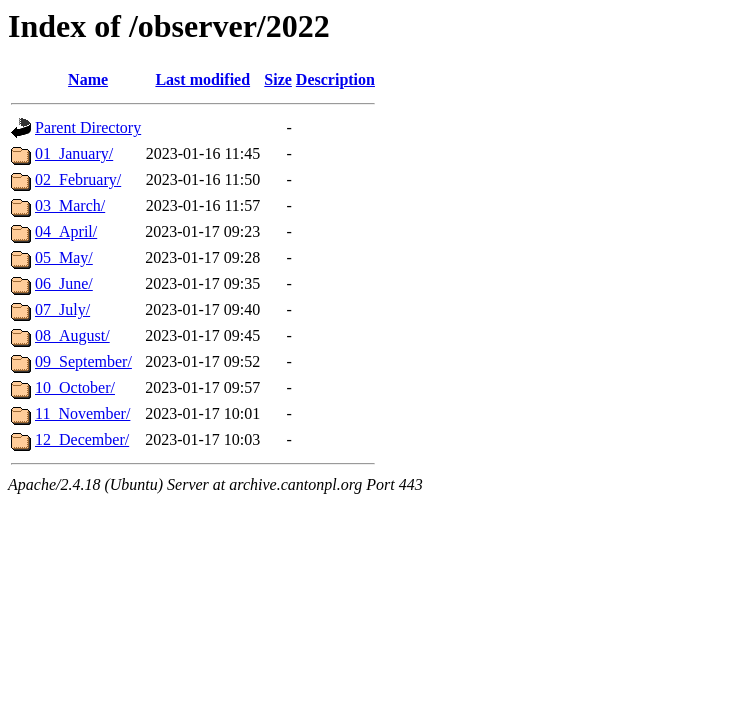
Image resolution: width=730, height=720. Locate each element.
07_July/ (62, 309)
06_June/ (64, 283)
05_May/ (64, 257)
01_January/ (74, 153)
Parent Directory (88, 127)
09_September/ (83, 361)
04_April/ (66, 231)
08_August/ (72, 335)
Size (278, 79)
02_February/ (78, 179)
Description (335, 79)
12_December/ (82, 439)
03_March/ (70, 205)
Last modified (202, 79)
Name (88, 79)
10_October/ (75, 387)
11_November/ (82, 413)
